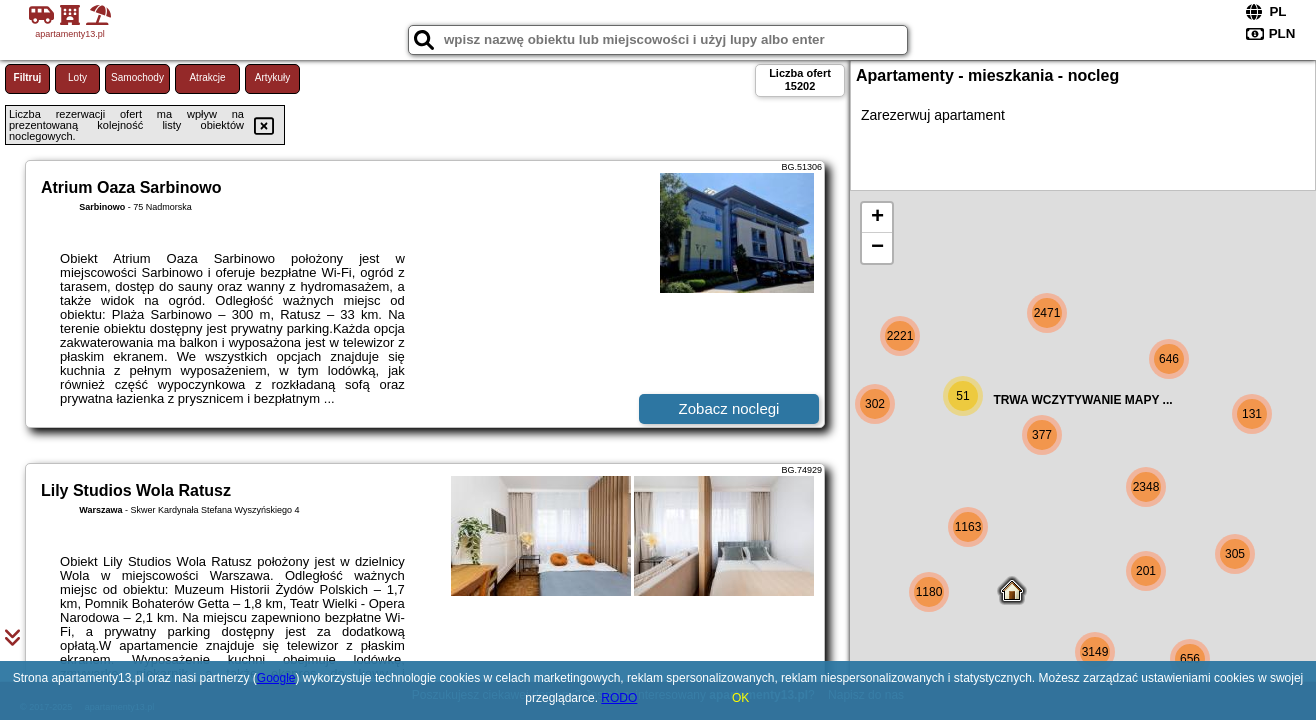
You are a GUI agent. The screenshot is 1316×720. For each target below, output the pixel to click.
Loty (77, 77)
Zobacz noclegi (729, 408)
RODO (619, 698)
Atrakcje (207, 77)
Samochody (137, 77)
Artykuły (273, 77)
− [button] (877, 248)
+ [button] (877, 218)
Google (276, 678)
